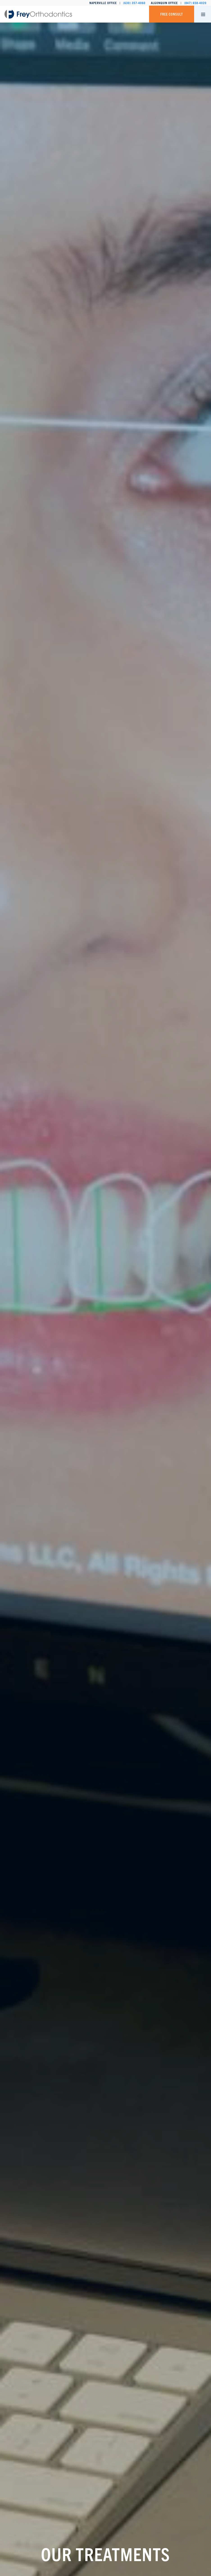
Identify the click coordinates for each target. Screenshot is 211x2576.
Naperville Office (103, 3)
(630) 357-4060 (134, 3)
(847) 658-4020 (195, 3)
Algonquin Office (164, 3)
